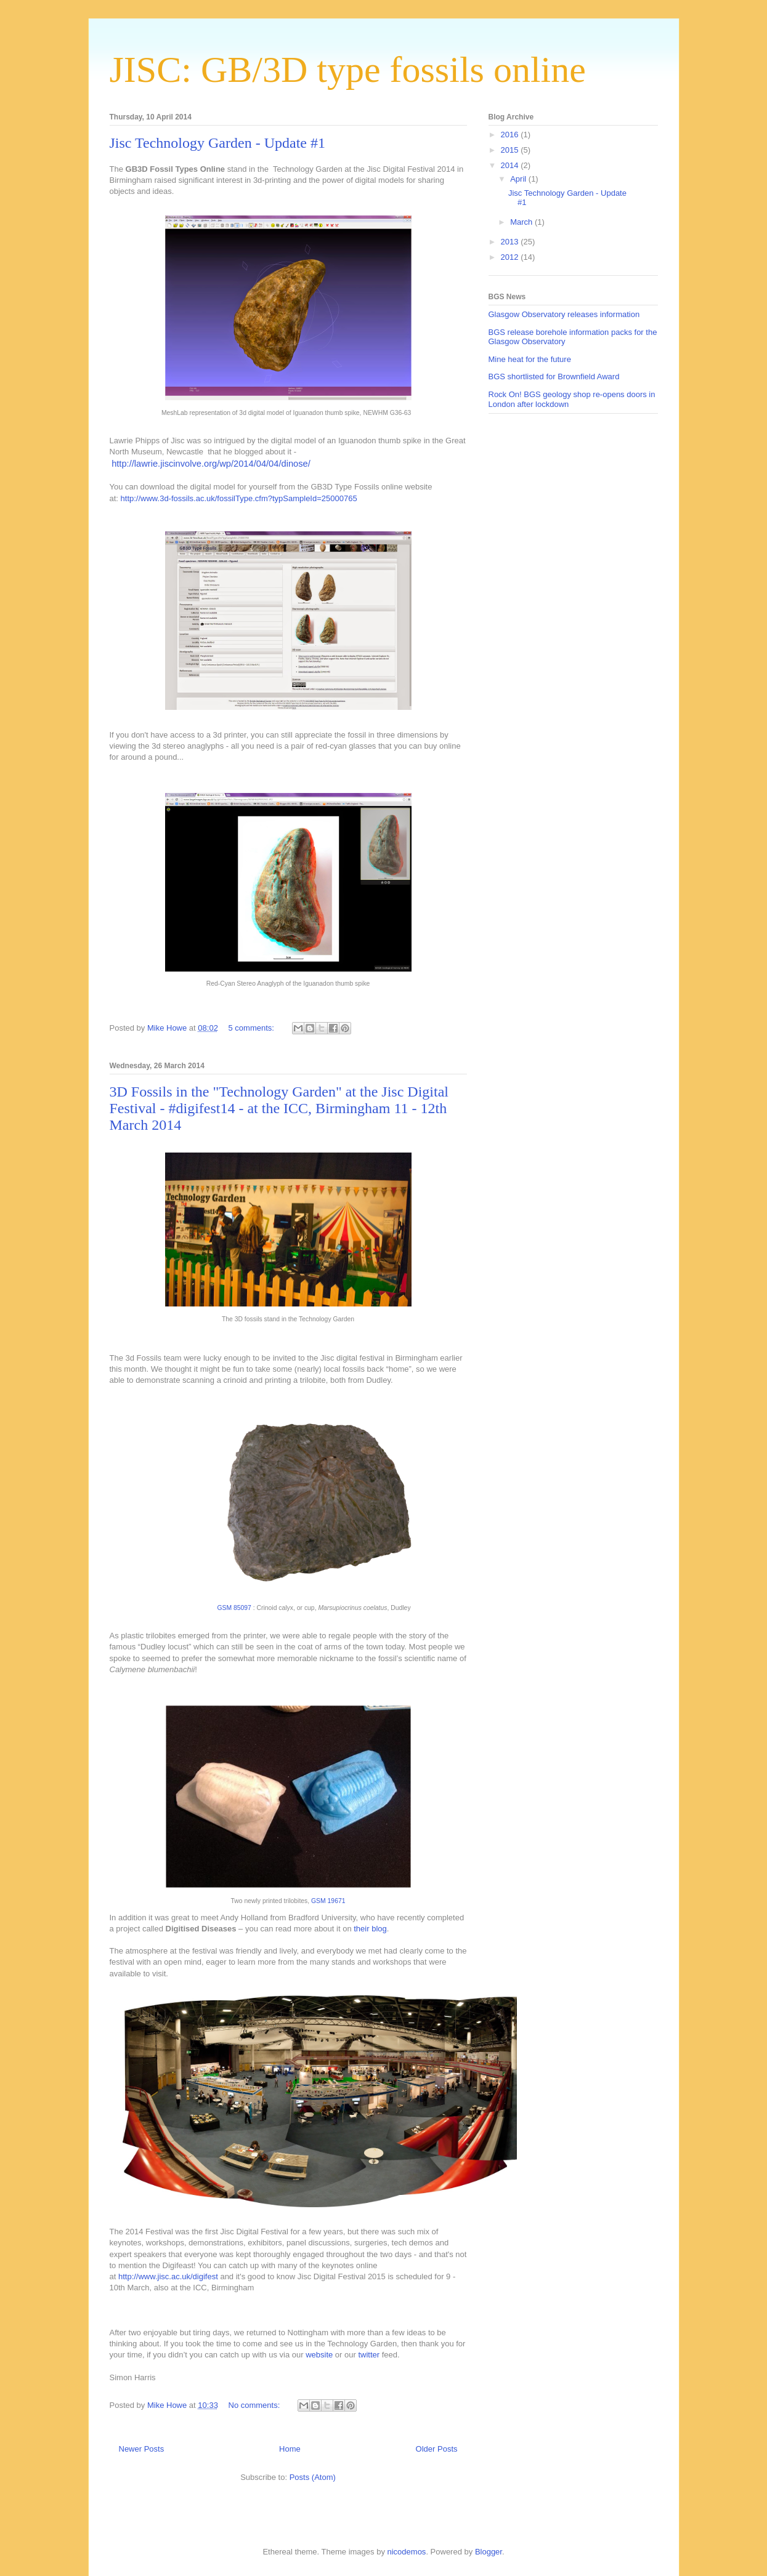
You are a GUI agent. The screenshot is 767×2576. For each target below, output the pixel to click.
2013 (511, 241)
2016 (511, 134)
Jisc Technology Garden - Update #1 (217, 143)
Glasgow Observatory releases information (564, 314)
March (522, 222)
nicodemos (407, 2551)
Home (290, 2448)
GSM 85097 (234, 1607)
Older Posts (437, 2448)
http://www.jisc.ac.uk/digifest (166, 2276)
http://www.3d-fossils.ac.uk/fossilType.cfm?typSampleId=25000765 (239, 498)
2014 (511, 165)
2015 (511, 150)
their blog (370, 1928)
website (319, 2354)
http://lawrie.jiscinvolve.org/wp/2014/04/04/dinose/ (211, 464)
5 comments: (253, 1027)
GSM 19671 (328, 1901)
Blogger (488, 2551)
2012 (511, 257)
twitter (368, 2354)
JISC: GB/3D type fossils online (348, 69)
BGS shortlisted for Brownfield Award (554, 376)
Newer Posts (141, 2448)
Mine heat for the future (530, 359)
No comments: (255, 2405)
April (519, 178)
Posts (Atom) (313, 2477)
